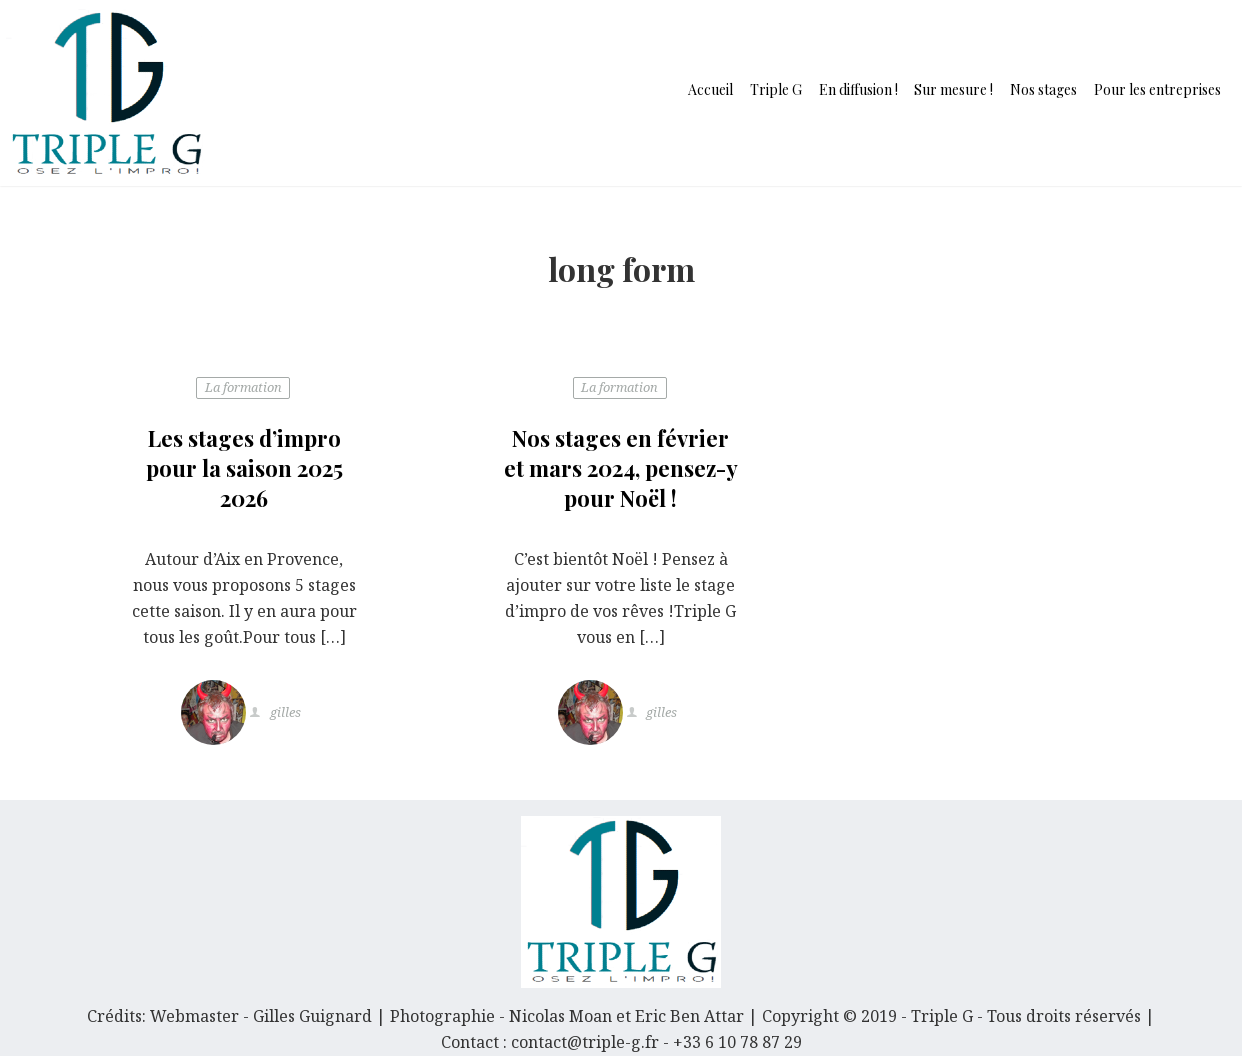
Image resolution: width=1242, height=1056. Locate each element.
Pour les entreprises (1157, 89)
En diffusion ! (858, 89)
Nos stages (1043, 89)
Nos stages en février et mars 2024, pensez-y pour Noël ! (621, 468)
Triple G (776, 89)
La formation (243, 387)
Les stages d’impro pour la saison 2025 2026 (244, 468)
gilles (284, 713)
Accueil (710, 89)
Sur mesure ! (953, 89)
